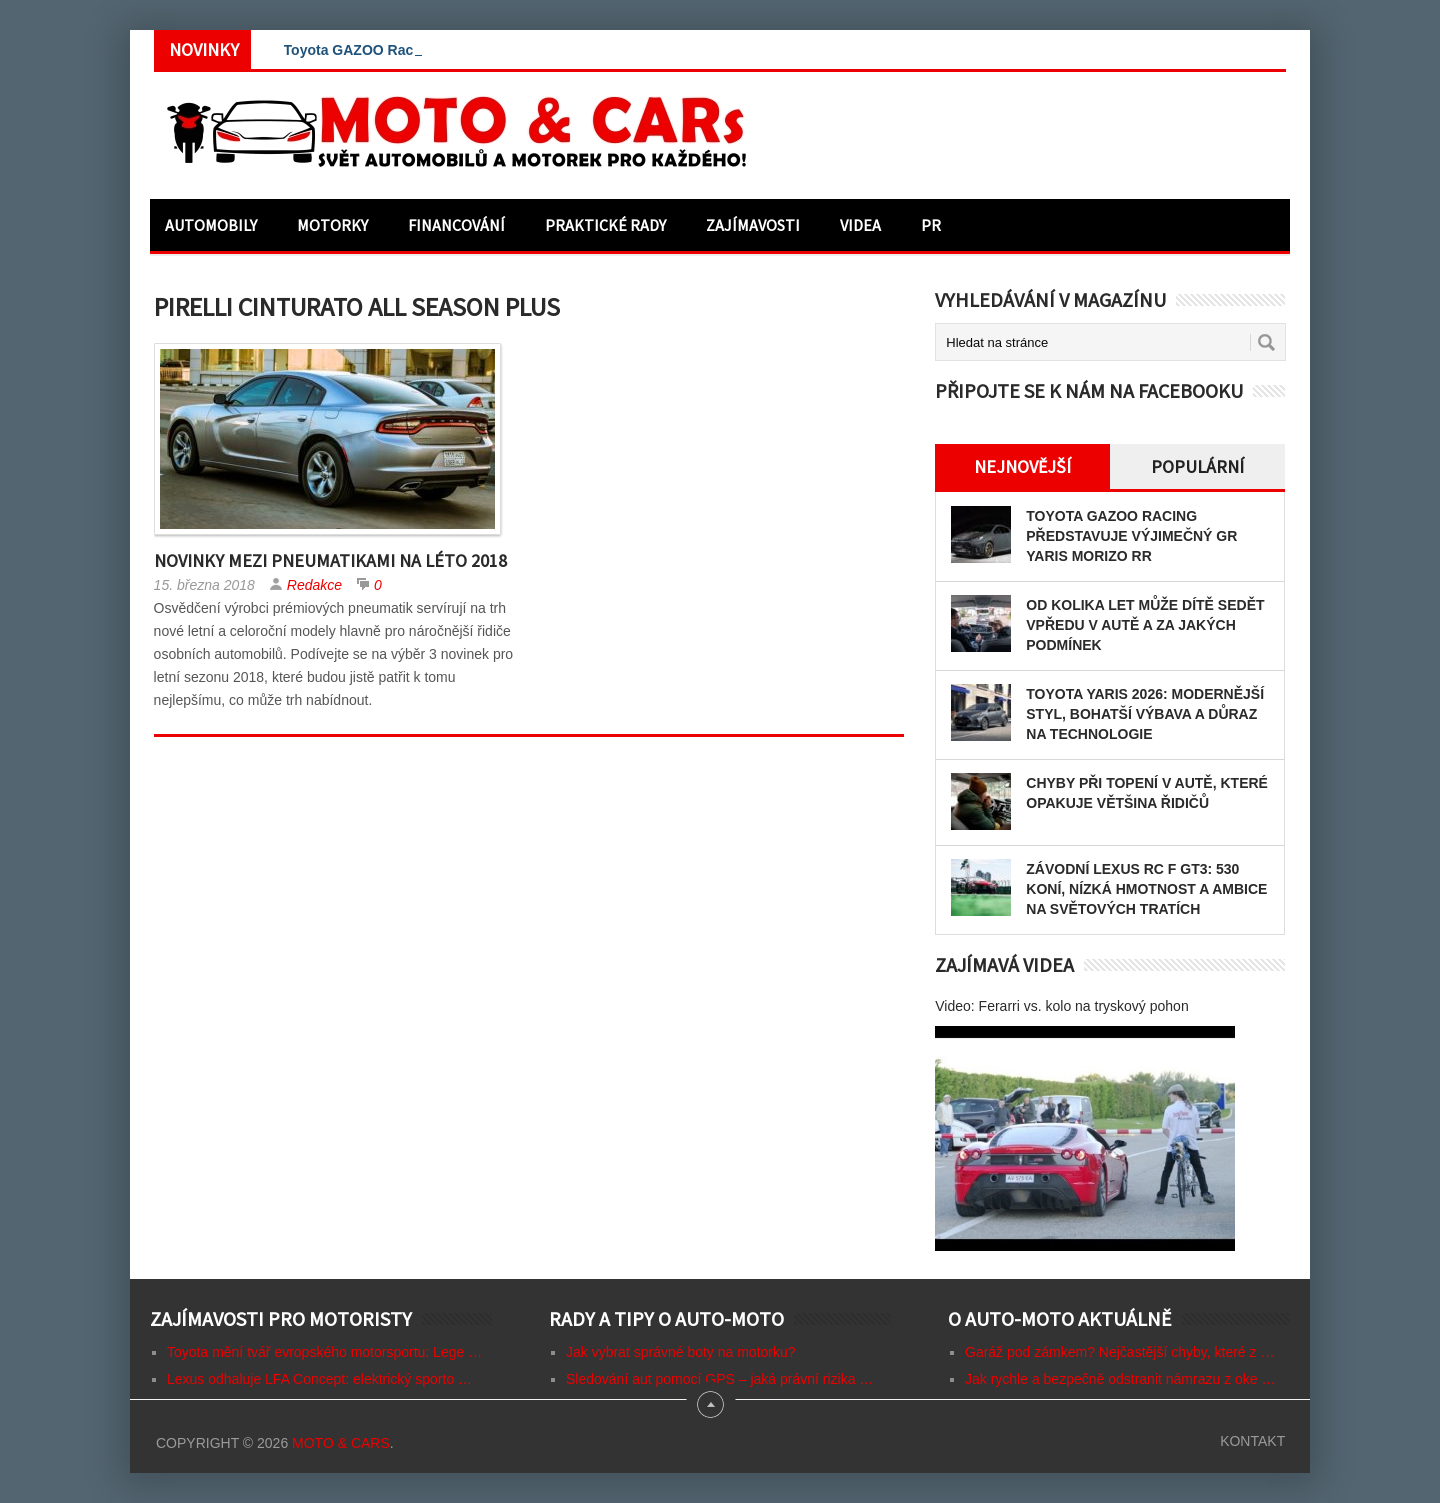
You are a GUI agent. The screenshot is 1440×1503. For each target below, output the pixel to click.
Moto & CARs (341, 1443)
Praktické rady (605, 225)
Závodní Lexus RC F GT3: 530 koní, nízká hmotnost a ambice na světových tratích (1146, 889)
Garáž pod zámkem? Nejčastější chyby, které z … (1119, 1352)
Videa (860, 225)
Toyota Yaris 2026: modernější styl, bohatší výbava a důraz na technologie (1145, 714)
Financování (456, 225)
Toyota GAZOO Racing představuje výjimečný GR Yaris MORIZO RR (1131, 536)
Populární (1197, 466)
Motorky (332, 225)
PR (931, 225)
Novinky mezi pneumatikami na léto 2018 (330, 560)
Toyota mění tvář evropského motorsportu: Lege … (324, 1352)
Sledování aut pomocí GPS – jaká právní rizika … (719, 1379)
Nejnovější (1022, 466)
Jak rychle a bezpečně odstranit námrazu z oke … (1120, 1379)
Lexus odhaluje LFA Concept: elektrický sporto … (319, 1379)
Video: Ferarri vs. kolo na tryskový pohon (1061, 1006)
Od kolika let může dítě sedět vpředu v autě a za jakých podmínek (1145, 625)
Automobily (211, 225)
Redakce (314, 585)
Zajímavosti (753, 225)
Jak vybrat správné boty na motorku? (681, 1352)
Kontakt (1252, 1441)
